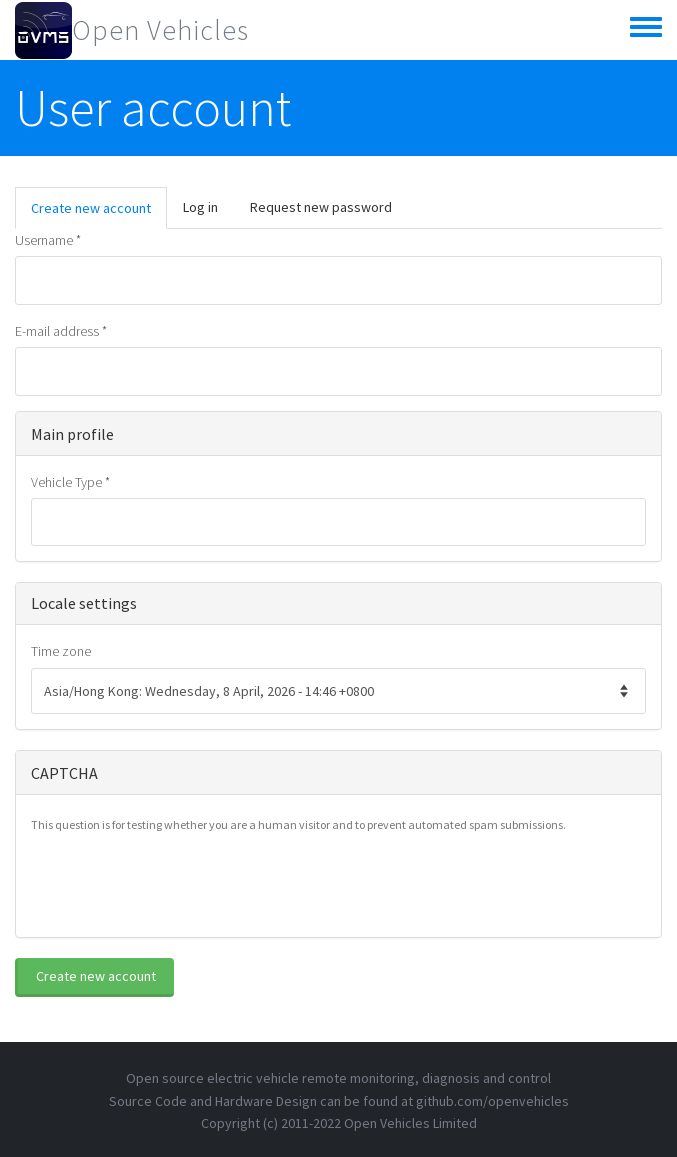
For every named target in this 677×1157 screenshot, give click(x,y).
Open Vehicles (160, 30)
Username (48, 240)
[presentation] (183, 883)
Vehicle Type (70, 482)
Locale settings (84, 603)
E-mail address (61, 331)
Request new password (321, 207)
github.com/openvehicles (492, 1101)
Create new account (99, 213)
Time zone (61, 651)
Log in (200, 207)
